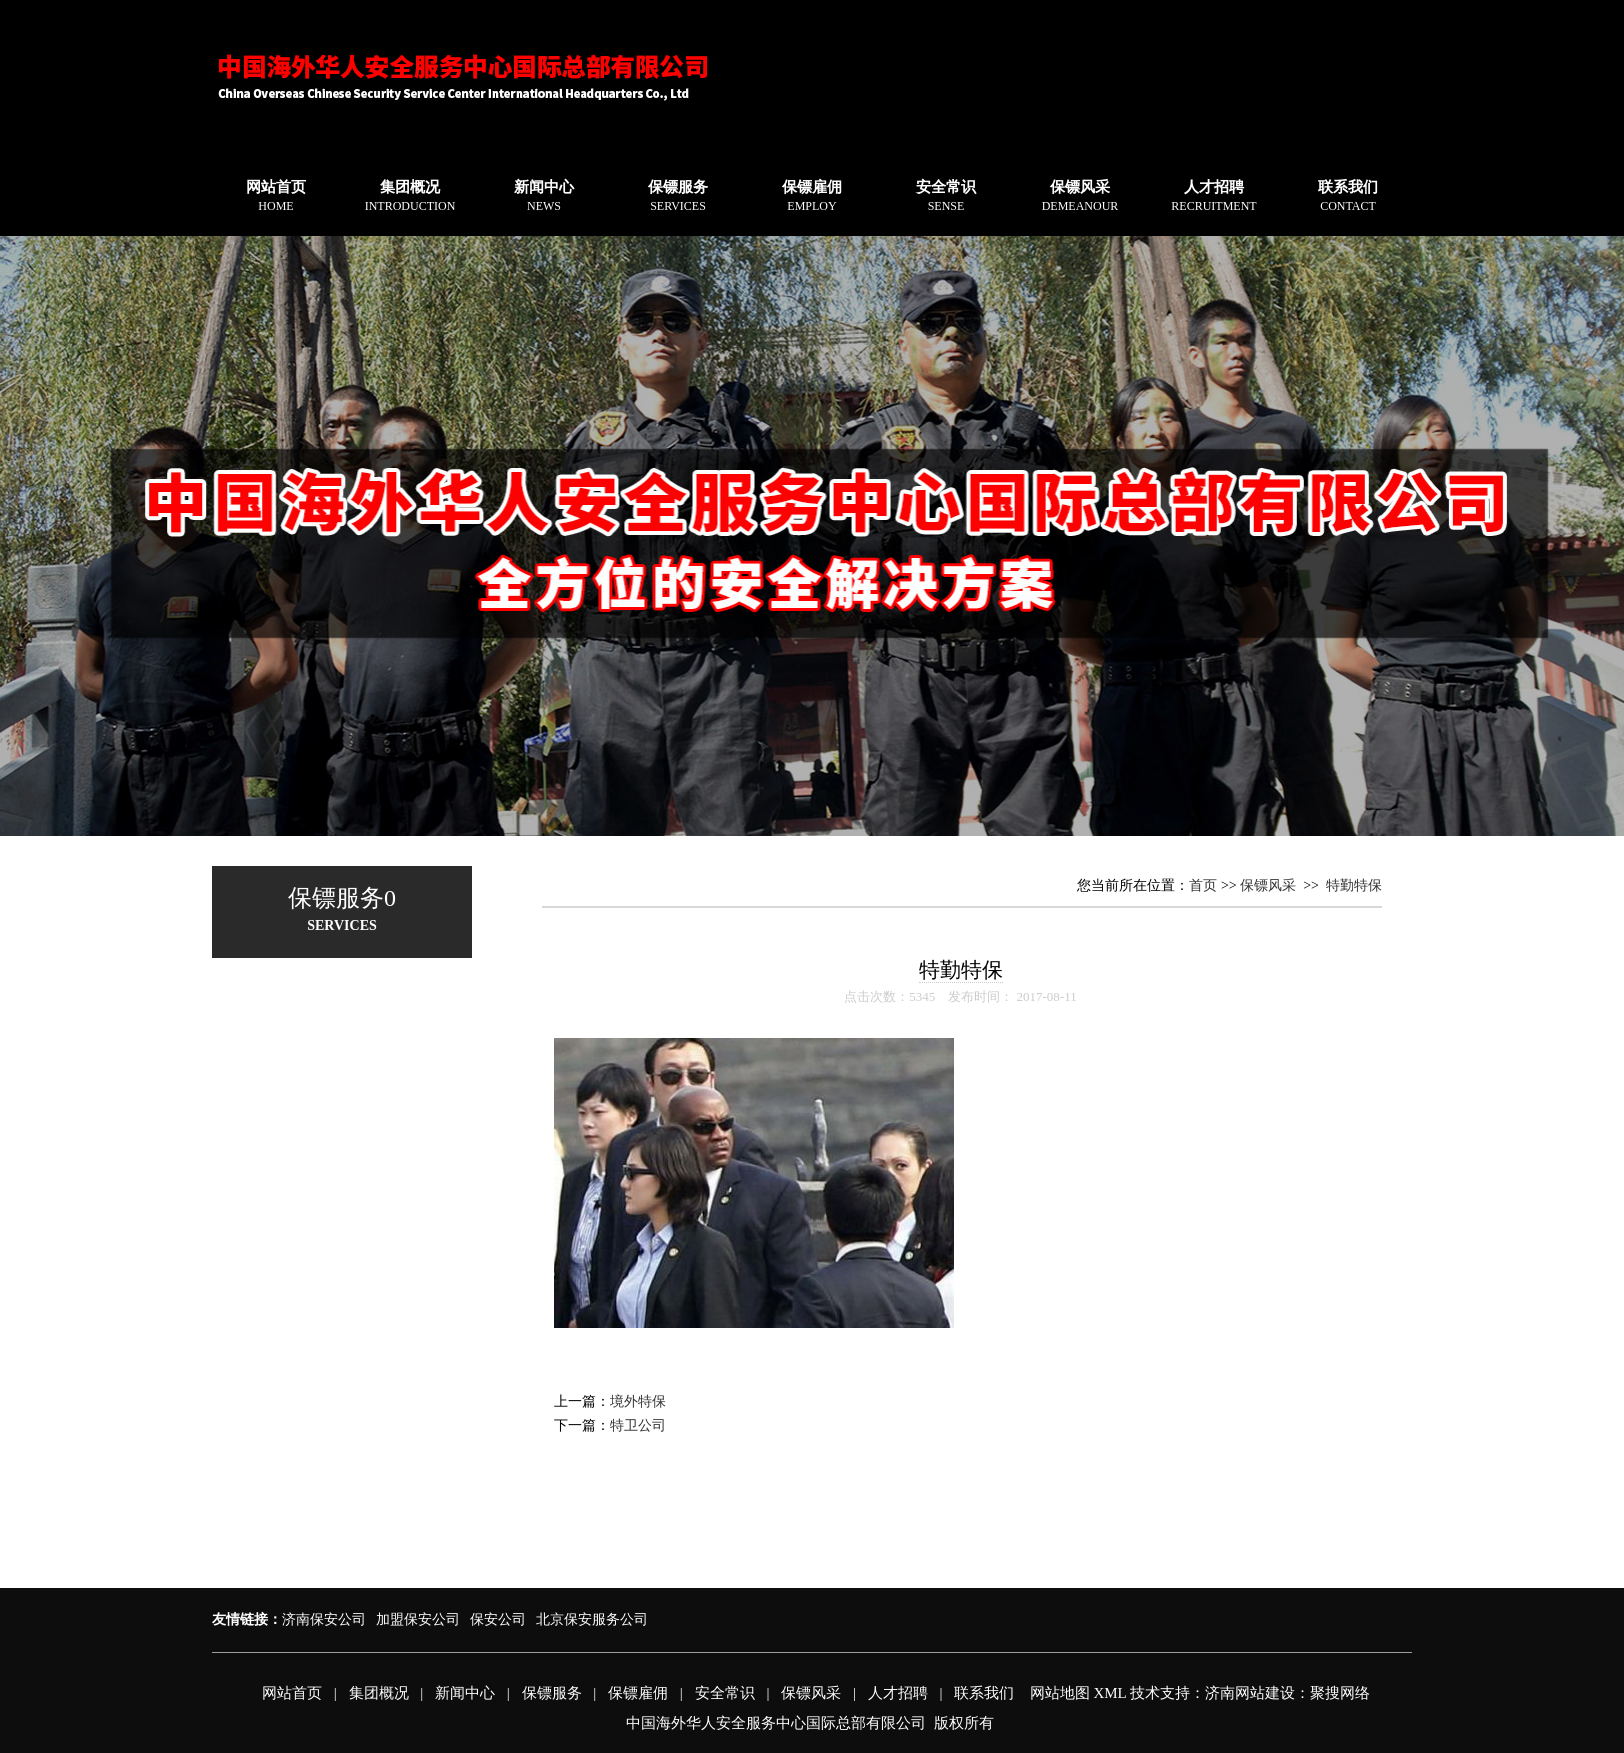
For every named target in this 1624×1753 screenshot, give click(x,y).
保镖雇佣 (812, 196)
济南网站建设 (1250, 1693)
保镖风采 (1080, 196)
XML (1109, 1693)
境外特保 (638, 1401)
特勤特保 (1354, 885)
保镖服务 (678, 196)
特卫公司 (638, 1425)
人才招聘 (1213, 196)
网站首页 (276, 196)
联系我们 (1348, 196)
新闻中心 (544, 196)
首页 (1203, 885)
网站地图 (1060, 1693)
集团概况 (410, 196)
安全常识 (946, 196)
